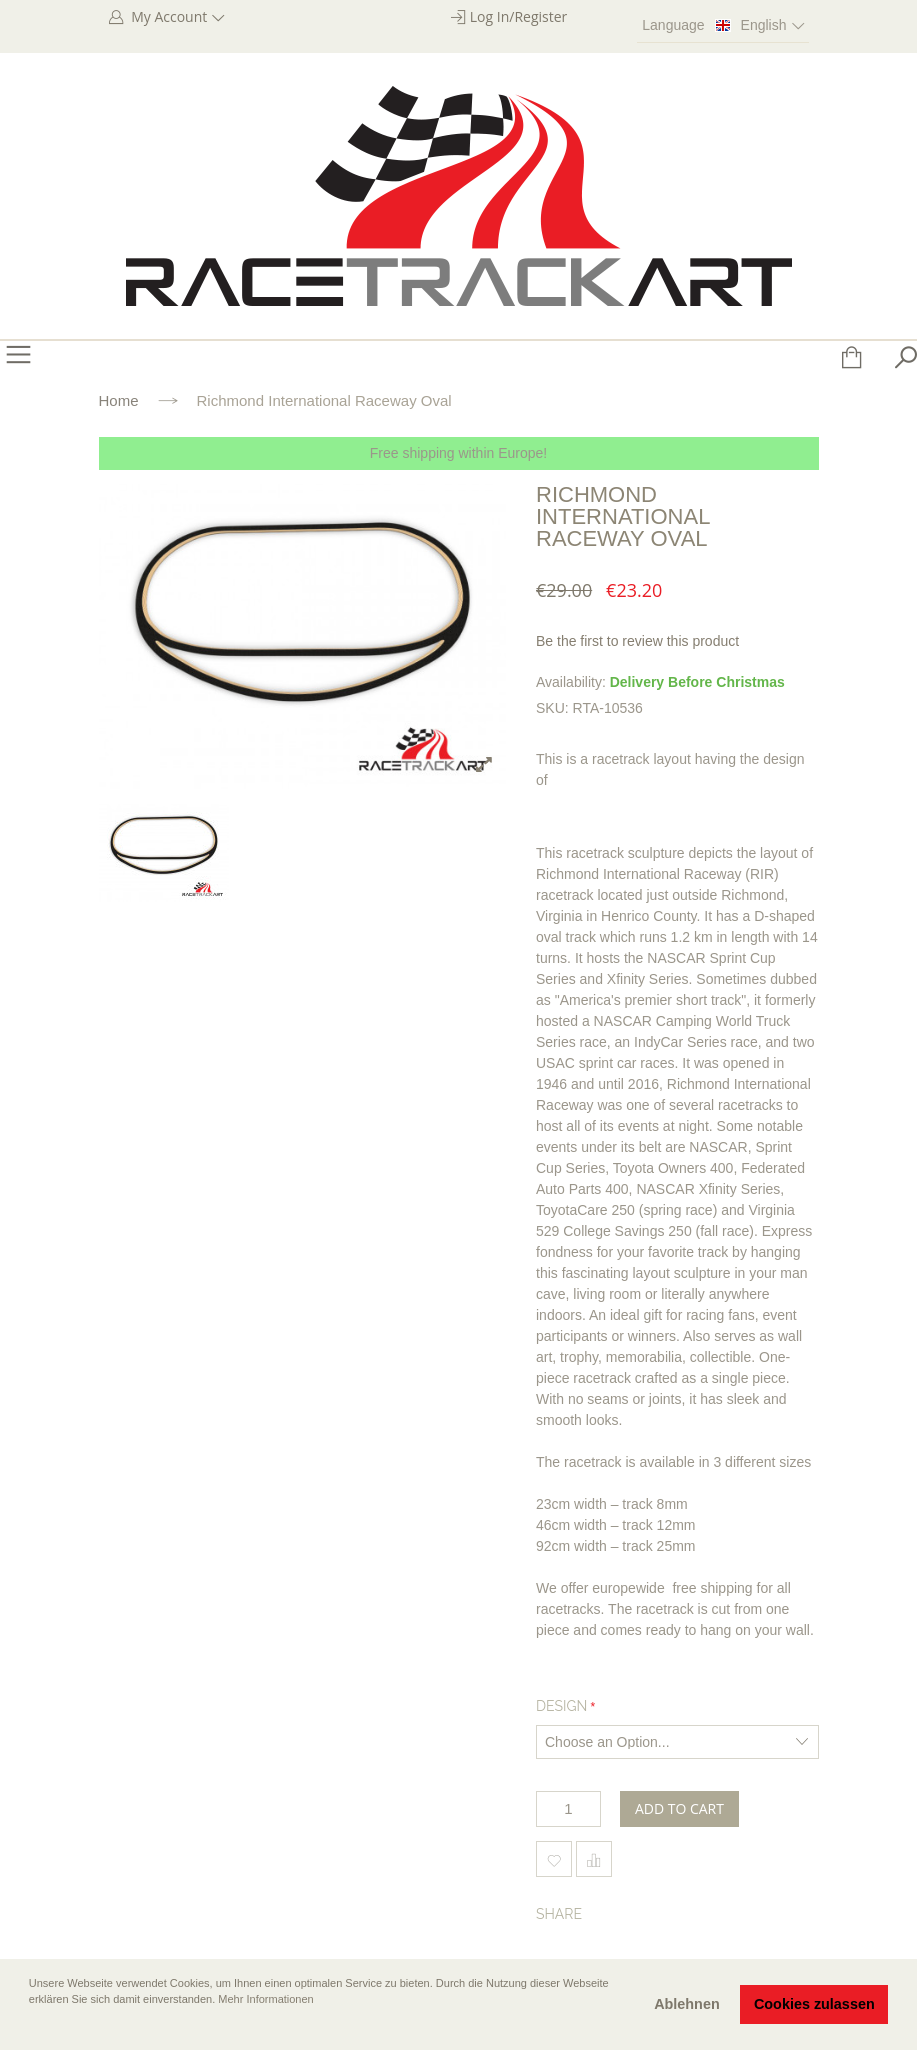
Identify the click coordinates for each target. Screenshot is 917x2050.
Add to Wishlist (554, 1859)
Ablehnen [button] (687, 2004)
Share (559, 1914)
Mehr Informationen (265, 1999)
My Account (176, 16)
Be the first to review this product (637, 641)
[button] (31, 2027)
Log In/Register (518, 16)
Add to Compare (594, 1859)
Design (561, 1706)
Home (119, 400)
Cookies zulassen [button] (814, 2004)
